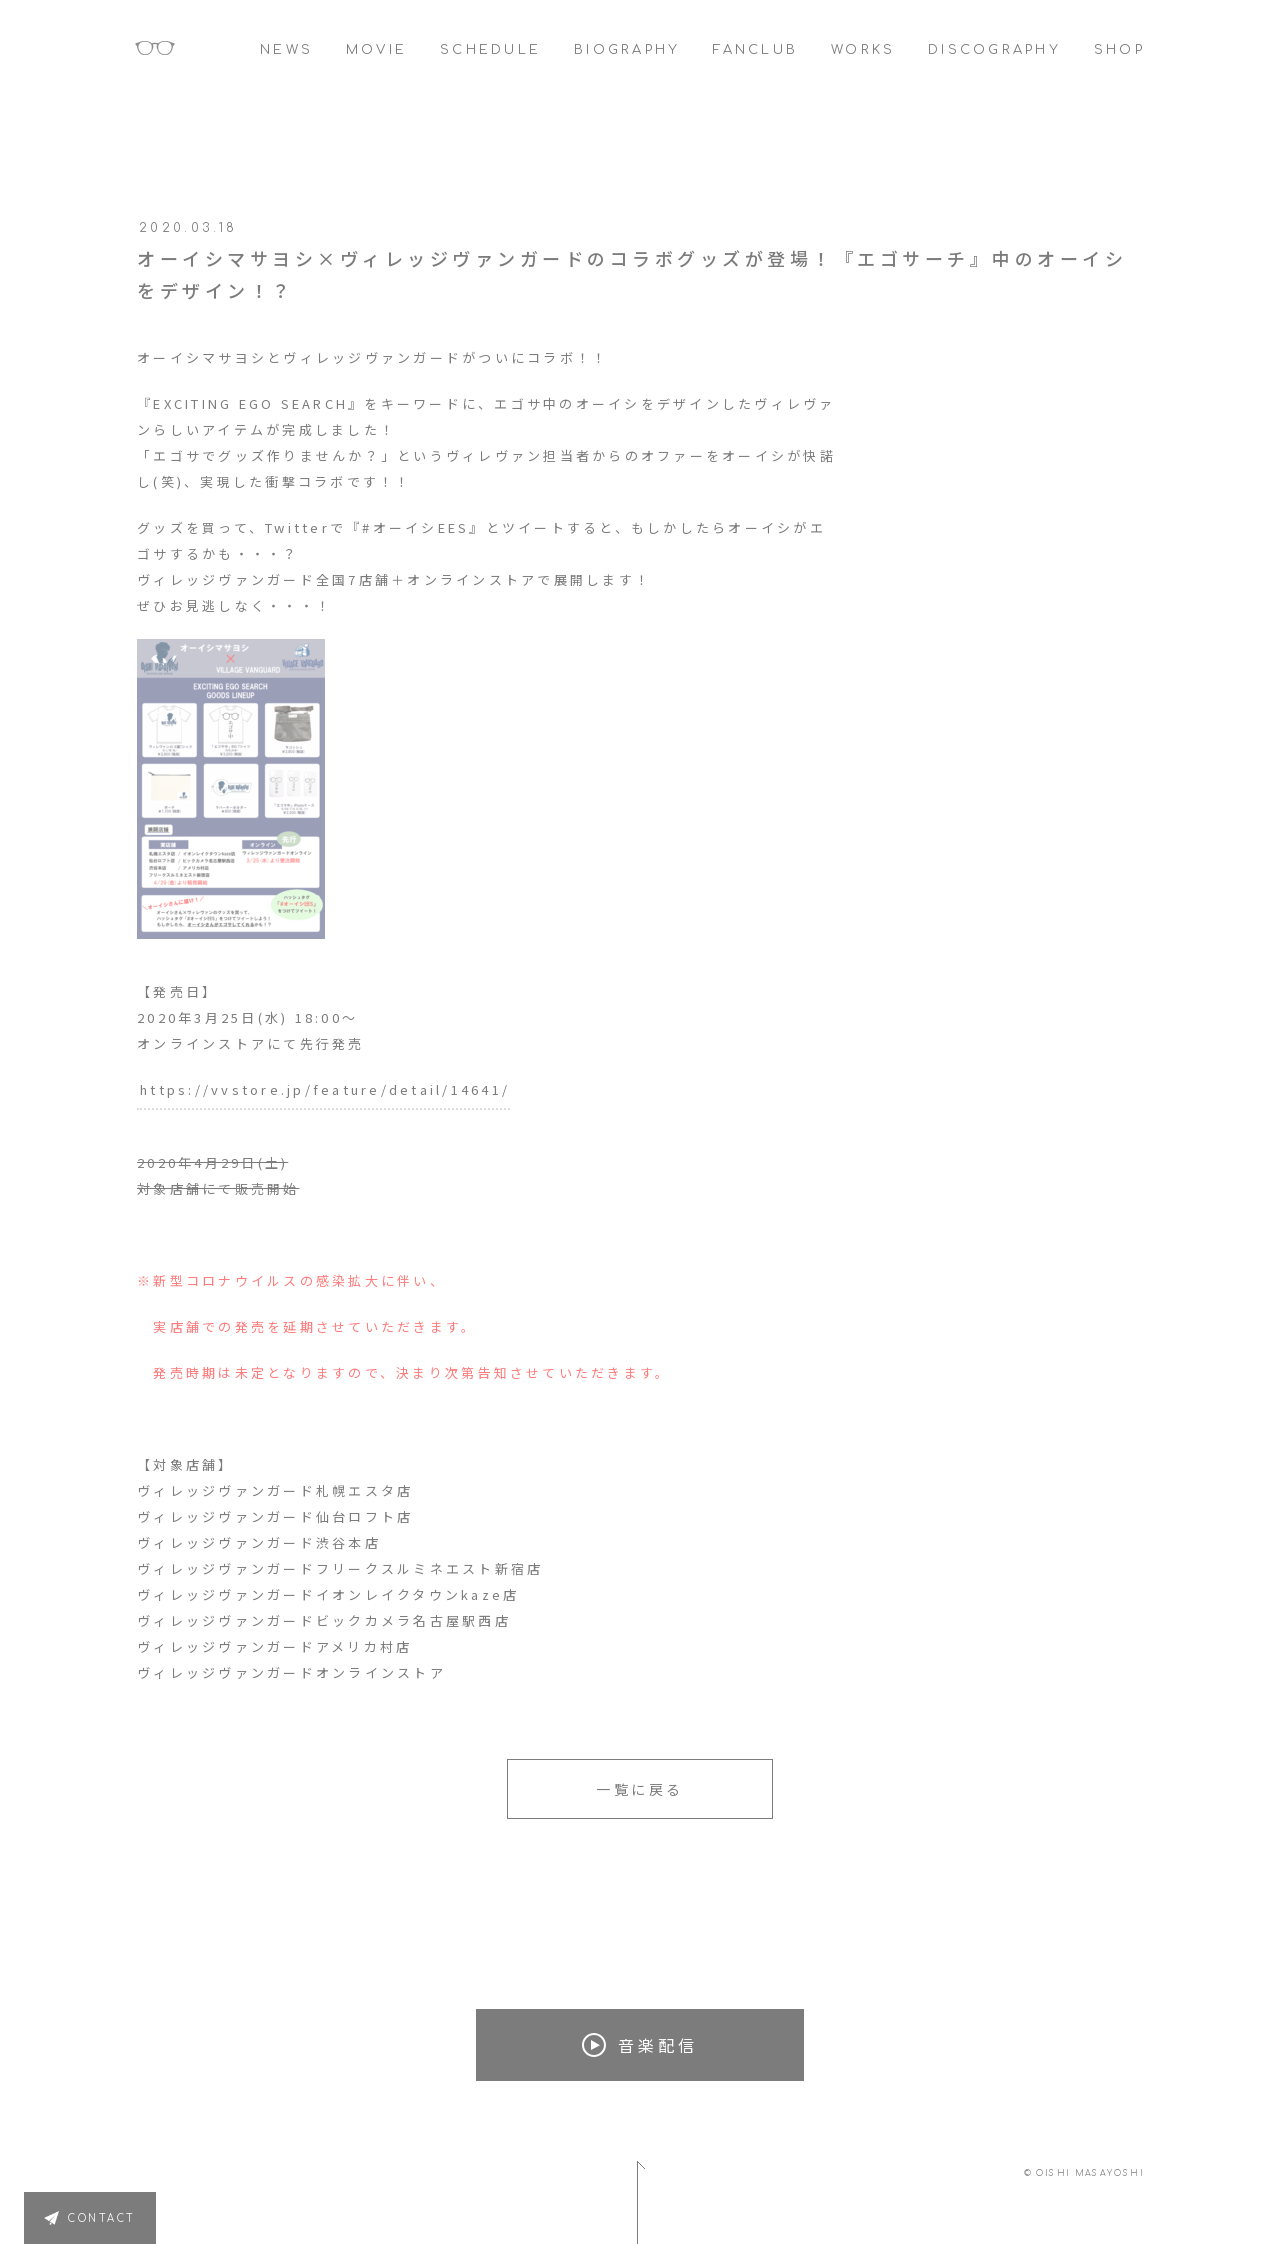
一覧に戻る (640, 1789)
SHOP (1119, 50)
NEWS (286, 50)
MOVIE (376, 50)
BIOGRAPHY (627, 50)
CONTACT (102, 2218)
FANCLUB (755, 50)
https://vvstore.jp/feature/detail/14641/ (325, 1089)
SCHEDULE (490, 50)
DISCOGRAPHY (994, 50)
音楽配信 (640, 2045)
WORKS (863, 50)
